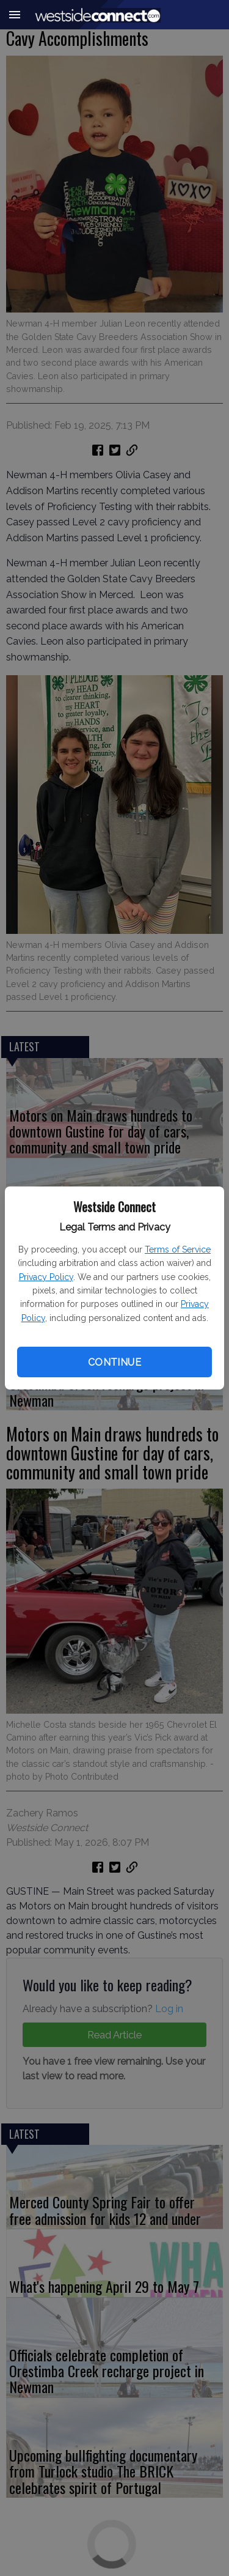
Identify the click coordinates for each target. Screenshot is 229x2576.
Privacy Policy (46, 1277)
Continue (114, 1362)
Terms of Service (178, 1249)
